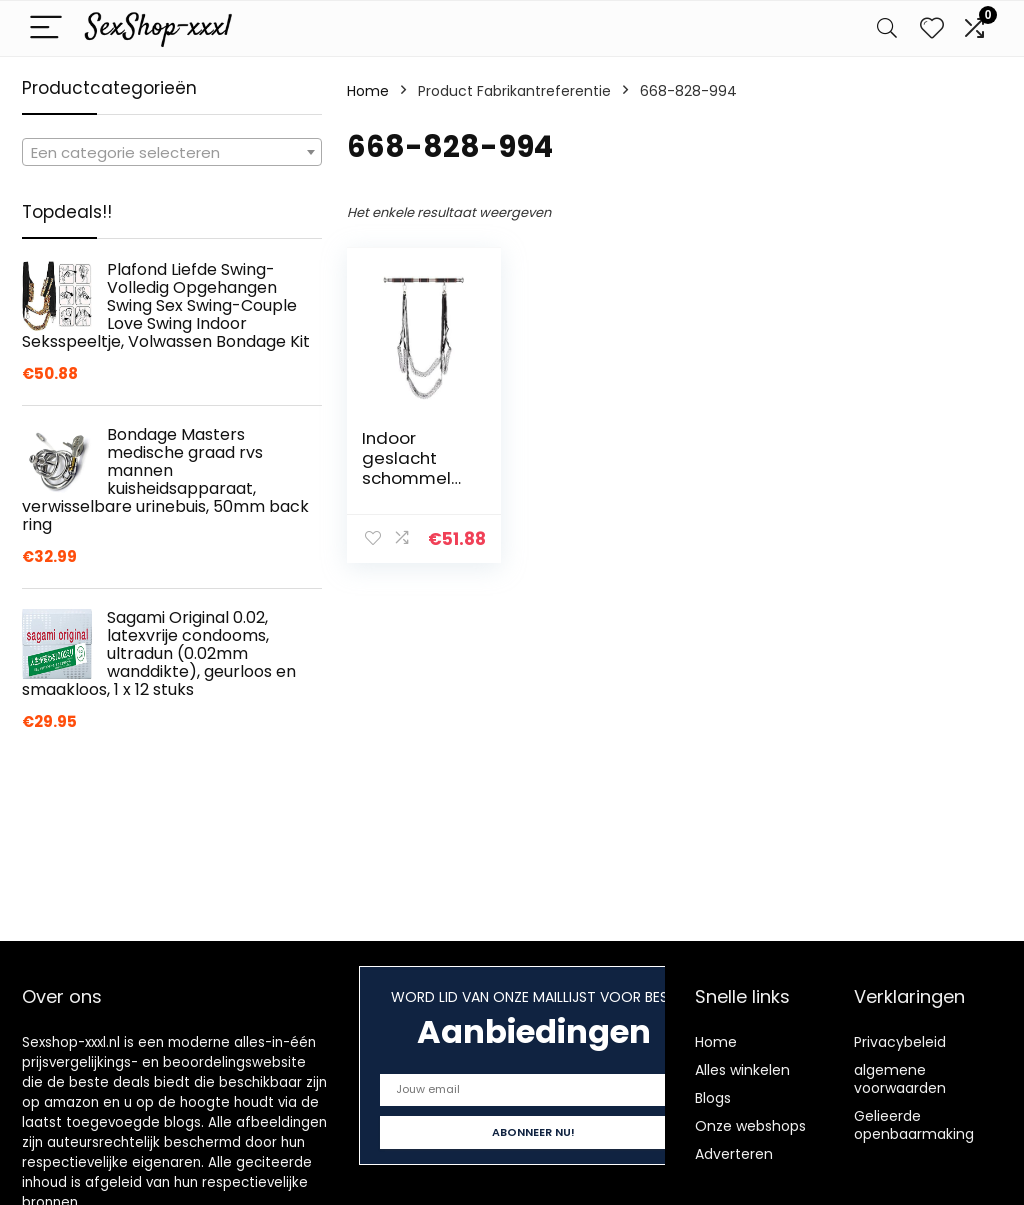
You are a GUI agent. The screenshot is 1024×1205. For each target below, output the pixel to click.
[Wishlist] (932, 28)
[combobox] (172, 152)
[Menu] (46, 28)
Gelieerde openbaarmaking (914, 1125)
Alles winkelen (742, 1070)
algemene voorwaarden (900, 1079)
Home (368, 91)
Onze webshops (750, 1126)
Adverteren (734, 1154)
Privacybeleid (900, 1042)
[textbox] (172, 153)
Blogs (713, 1098)
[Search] (887, 28)
